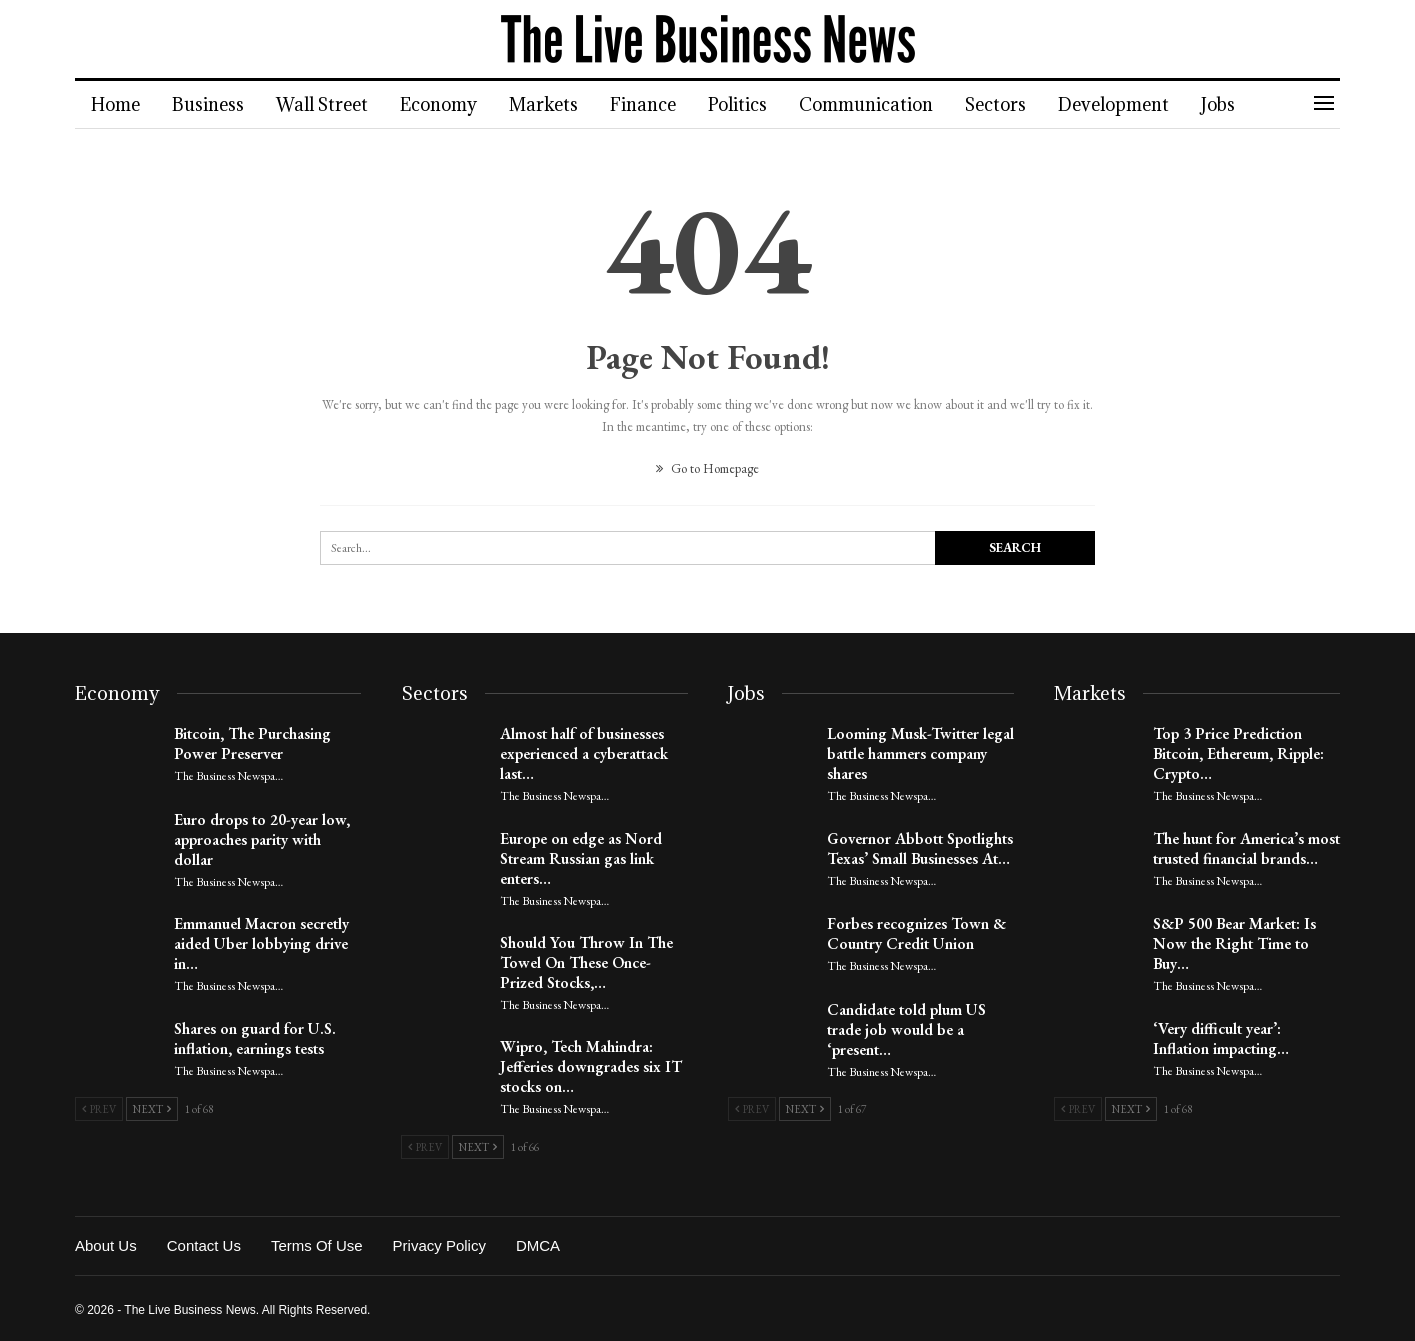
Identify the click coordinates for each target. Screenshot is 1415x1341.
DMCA (538, 1245)
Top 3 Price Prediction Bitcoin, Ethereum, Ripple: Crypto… (1238, 753)
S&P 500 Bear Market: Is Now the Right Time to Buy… (1234, 943)
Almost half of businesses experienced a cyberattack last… (584, 753)
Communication (887, 104)
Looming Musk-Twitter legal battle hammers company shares (920, 753)
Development (1140, 104)
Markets (555, 104)
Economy (447, 104)
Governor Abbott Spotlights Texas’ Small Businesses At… (920, 848)
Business (211, 104)
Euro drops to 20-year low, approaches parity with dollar (262, 839)
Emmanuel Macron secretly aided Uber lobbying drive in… (261, 943)
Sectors (1019, 104)
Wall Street (328, 104)
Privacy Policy (439, 1245)
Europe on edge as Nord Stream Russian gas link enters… (581, 858)
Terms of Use (317, 1245)
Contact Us (204, 1245)
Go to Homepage (707, 468)
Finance (658, 104)
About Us (106, 1245)
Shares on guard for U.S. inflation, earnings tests (255, 1038)
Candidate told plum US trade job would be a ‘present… (906, 1029)
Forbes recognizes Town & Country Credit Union (916, 933)
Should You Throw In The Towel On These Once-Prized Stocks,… (586, 962)
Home (115, 104)
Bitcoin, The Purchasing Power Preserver (252, 743)
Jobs (1248, 104)
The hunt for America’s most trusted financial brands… (1246, 848)
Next (152, 1109)
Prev (99, 1109)
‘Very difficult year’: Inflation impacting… (1221, 1038)
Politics (755, 104)
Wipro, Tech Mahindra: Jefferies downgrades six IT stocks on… (591, 1066)
